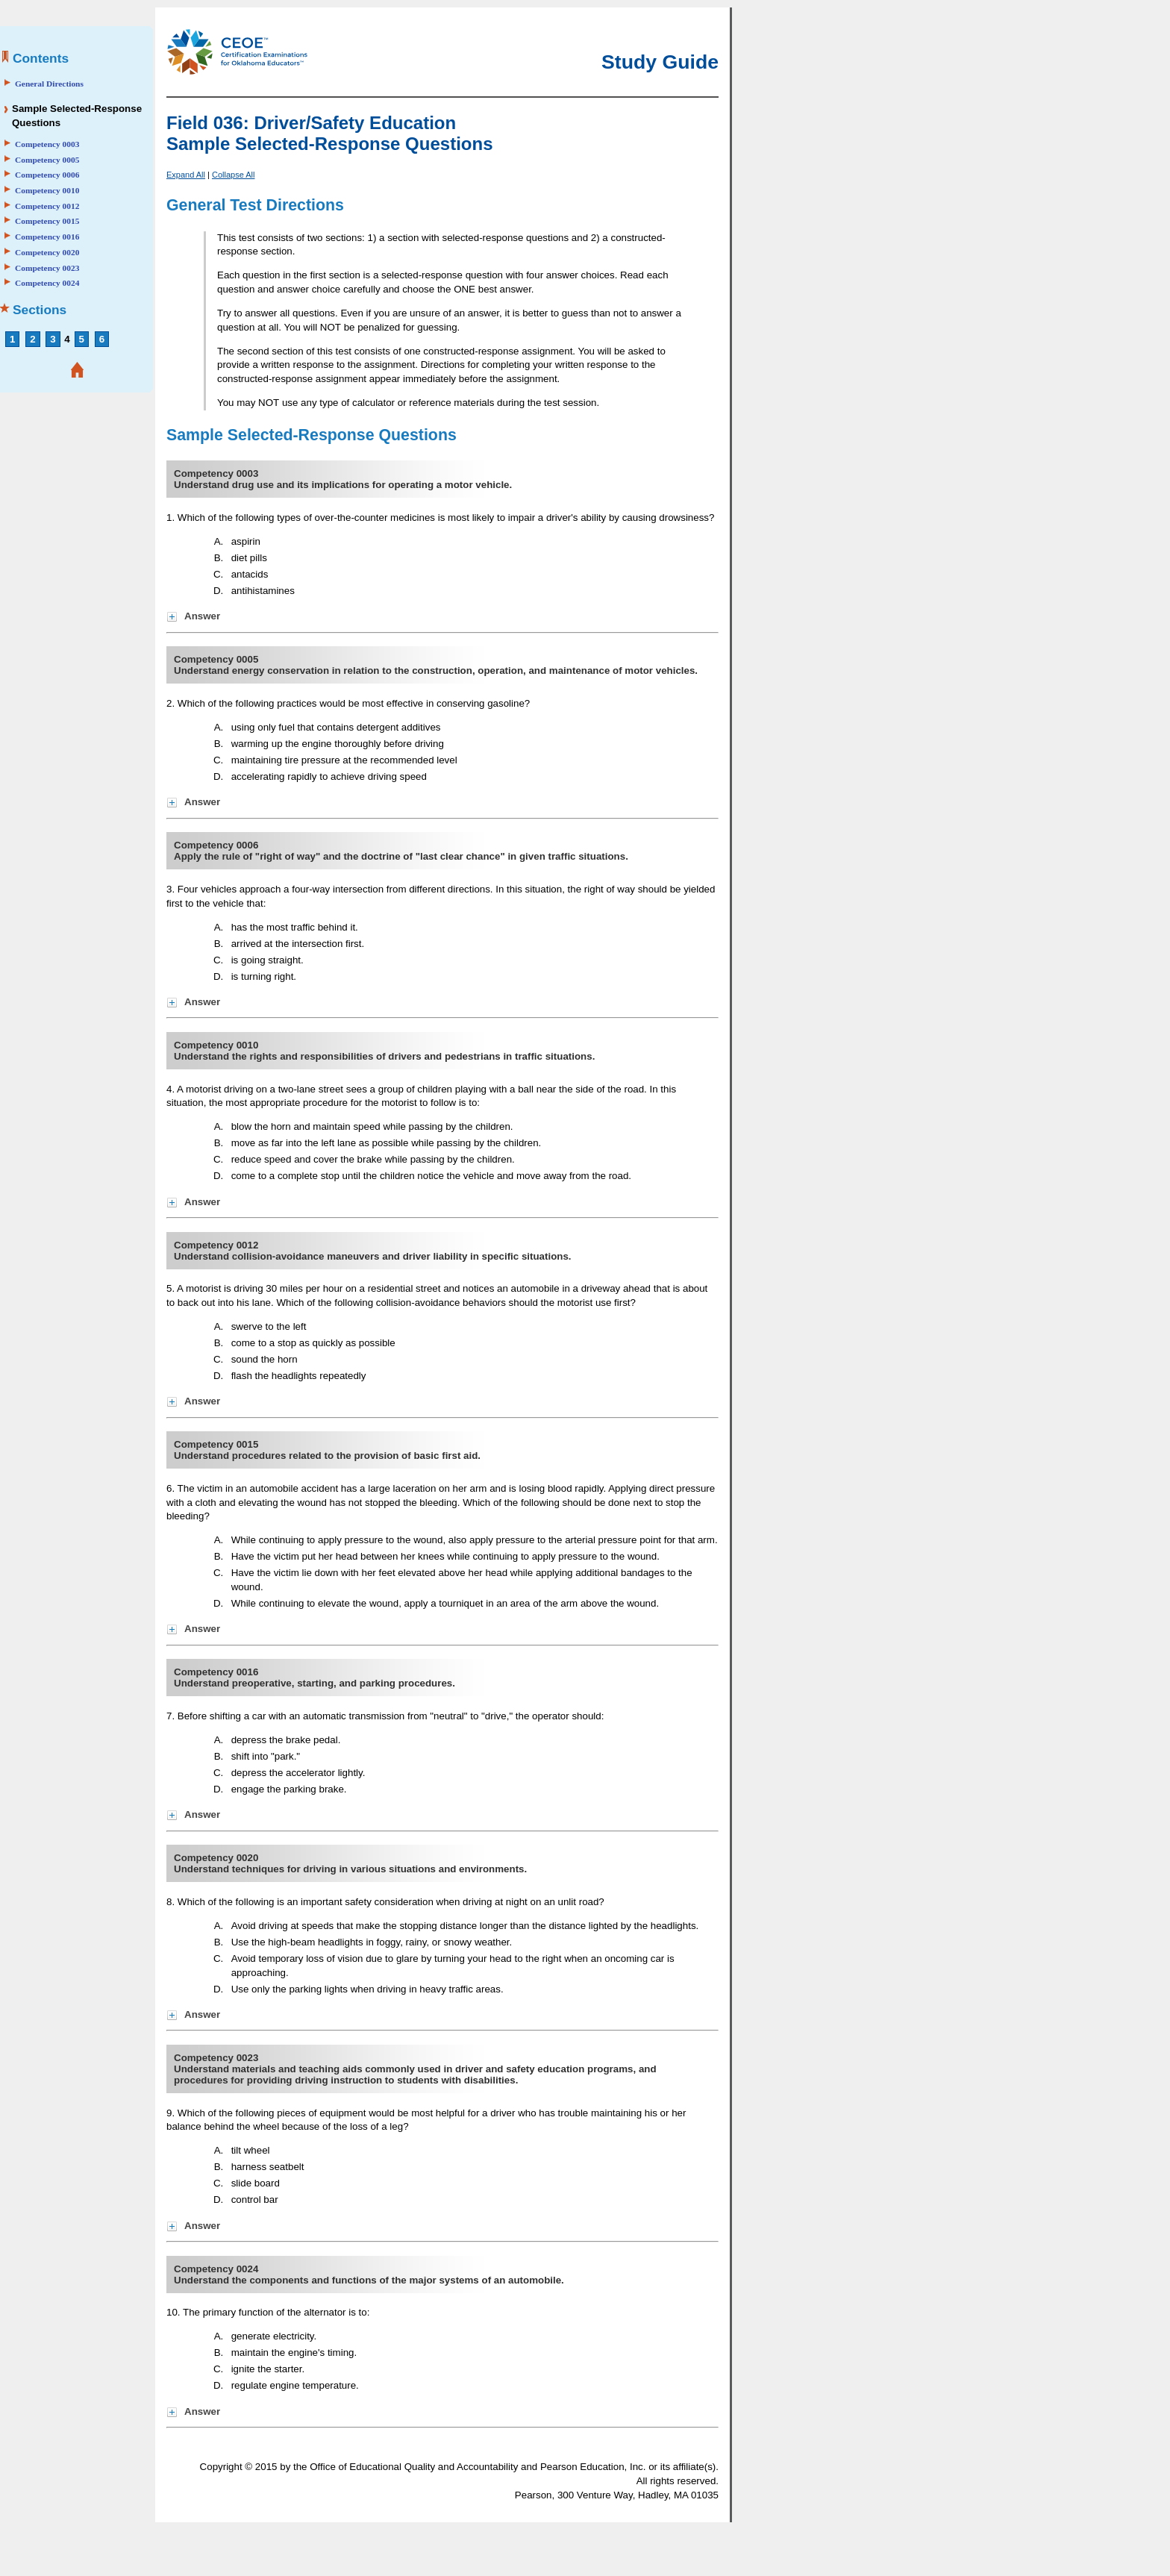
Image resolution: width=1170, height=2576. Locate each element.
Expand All (185, 174)
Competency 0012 (47, 205)
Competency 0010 (47, 190)
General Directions (49, 83)
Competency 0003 (47, 144)
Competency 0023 (47, 267)
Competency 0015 (47, 220)
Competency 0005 (47, 159)
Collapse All (233, 174)
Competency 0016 (47, 236)
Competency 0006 (47, 174)
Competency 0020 (47, 252)
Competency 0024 (47, 282)
